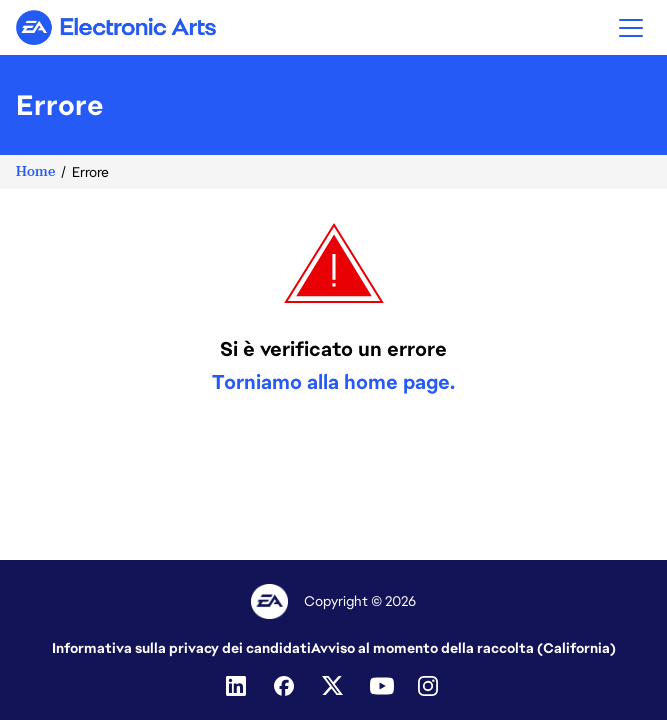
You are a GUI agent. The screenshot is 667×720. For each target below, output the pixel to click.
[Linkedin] (238, 686)
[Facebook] (286, 686)
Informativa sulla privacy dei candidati (181, 648)
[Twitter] (334, 686)
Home (35, 171)
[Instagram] (430, 686)
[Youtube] (382, 686)
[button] (631, 27)
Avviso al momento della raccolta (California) (463, 648)
